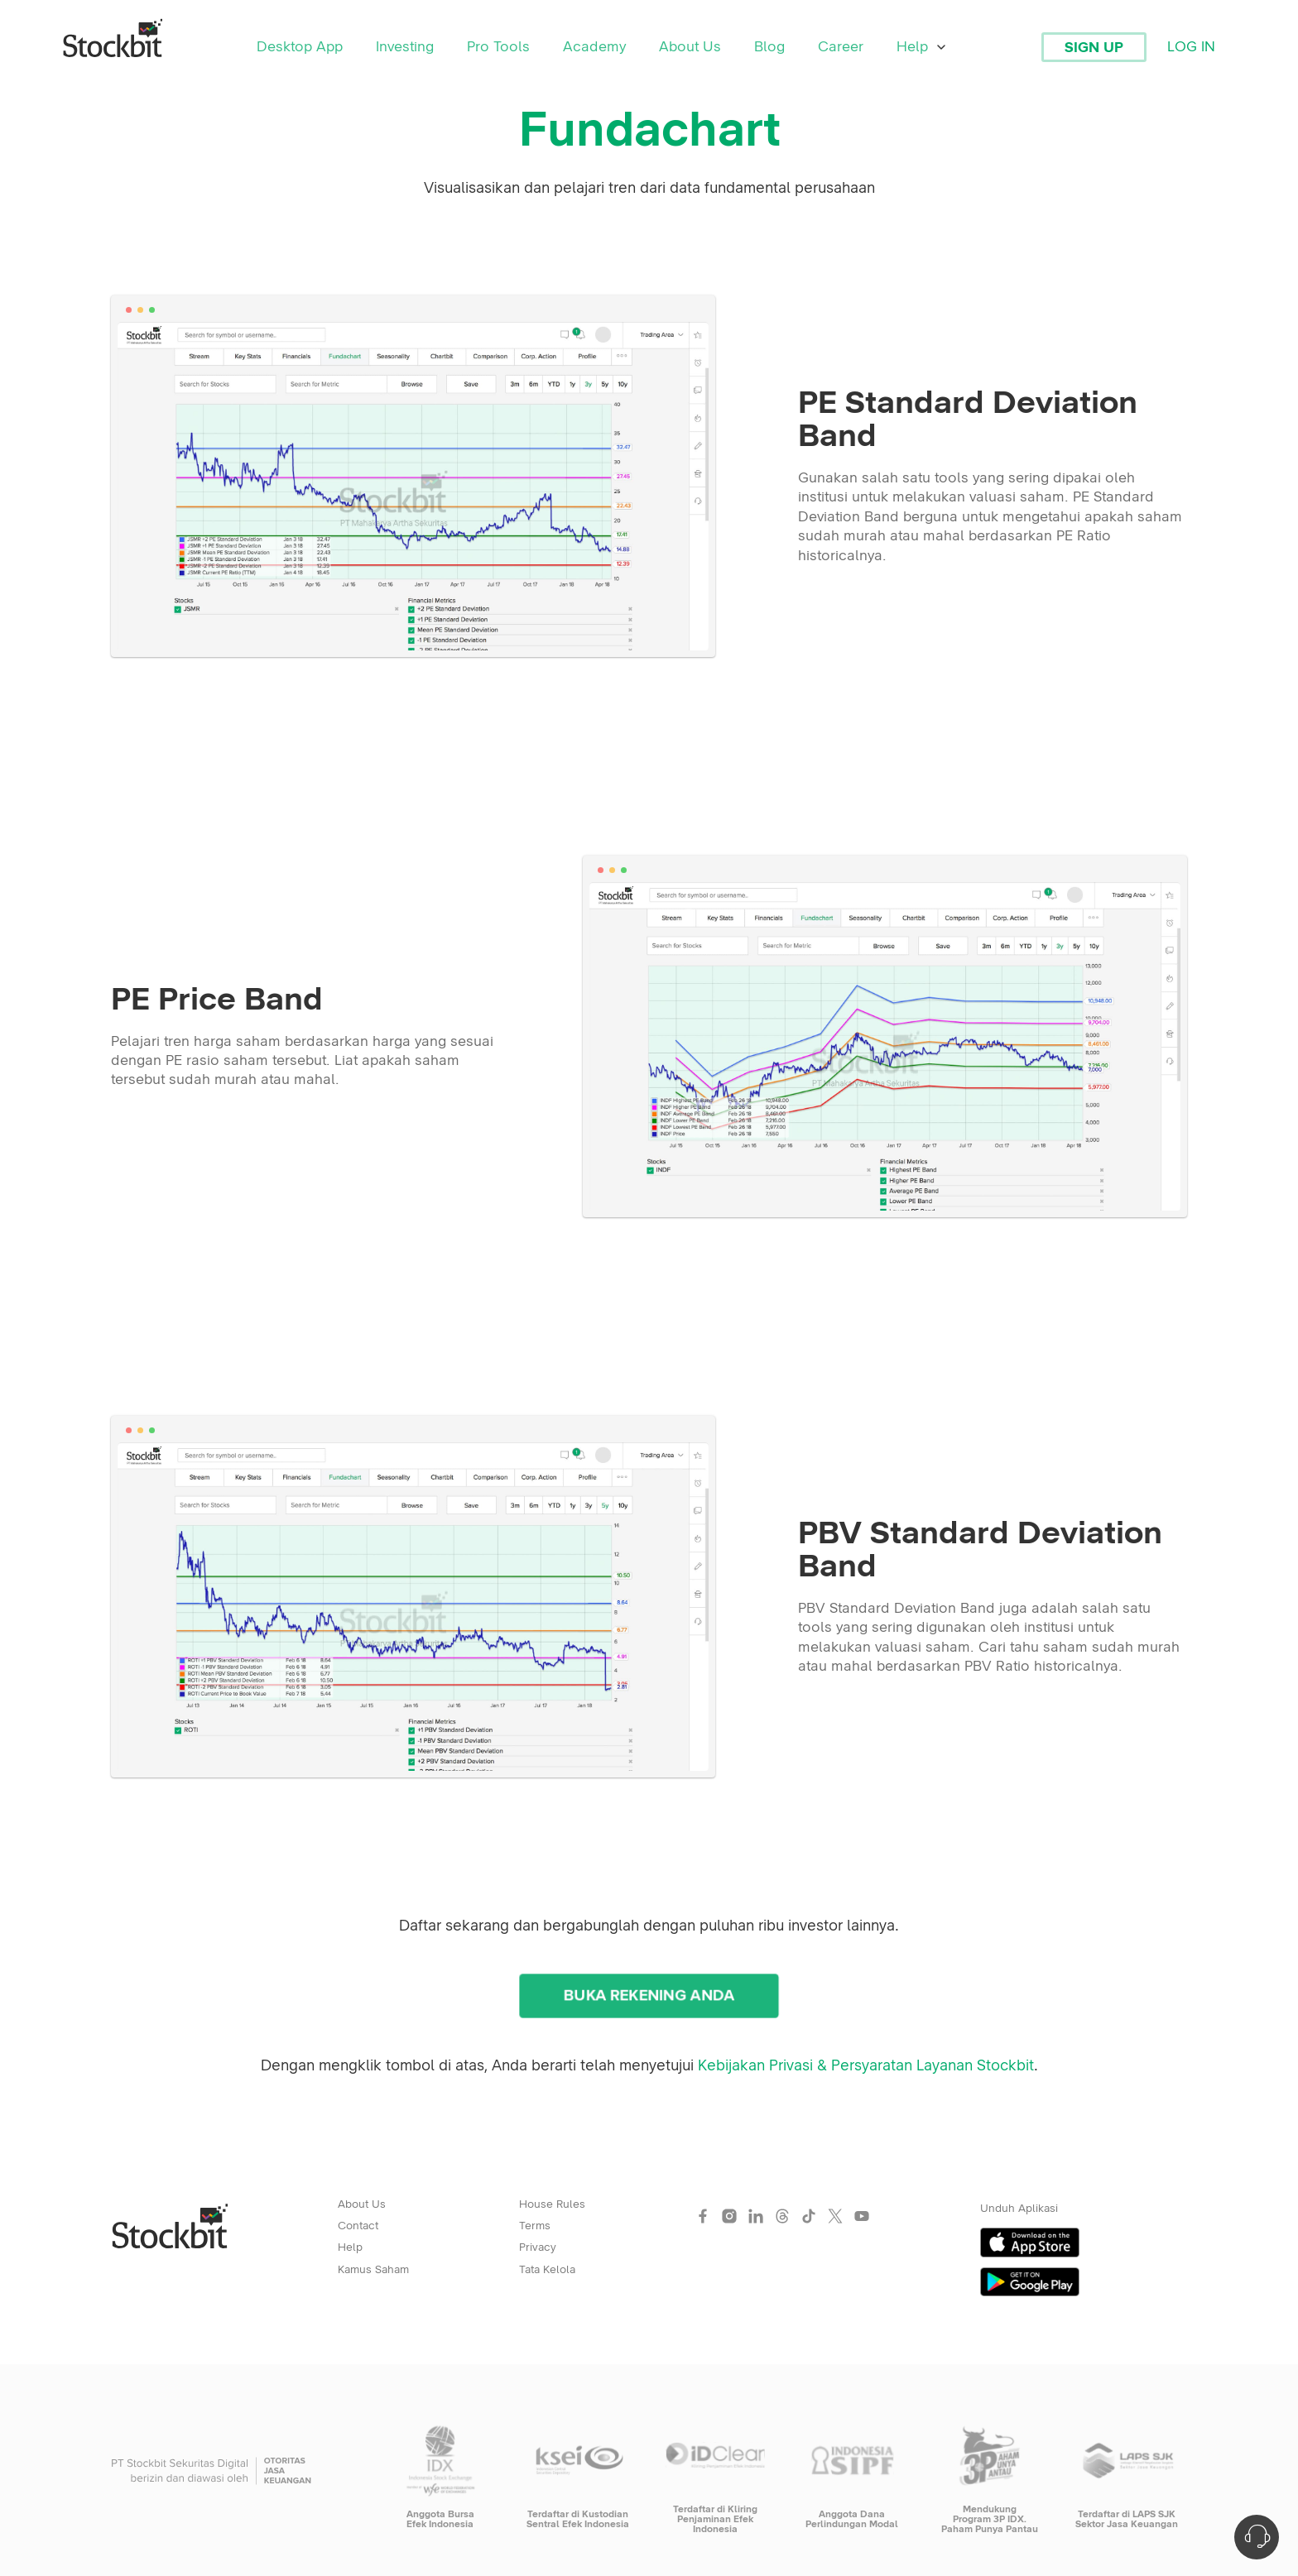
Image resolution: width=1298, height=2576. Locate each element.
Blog (769, 47)
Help (922, 47)
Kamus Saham (373, 2270)
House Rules (552, 2204)
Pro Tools (498, 47)
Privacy (537, 2247)
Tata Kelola (547, 2270)
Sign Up (1094, 48)
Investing (405, 47)
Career (840, 47)
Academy (594, 47)
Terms (534, 2226)
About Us (690, 47)
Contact (358, 2226)
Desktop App (300, 47)
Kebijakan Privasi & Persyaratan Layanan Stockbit (866, 2066)
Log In (1191, 47)
